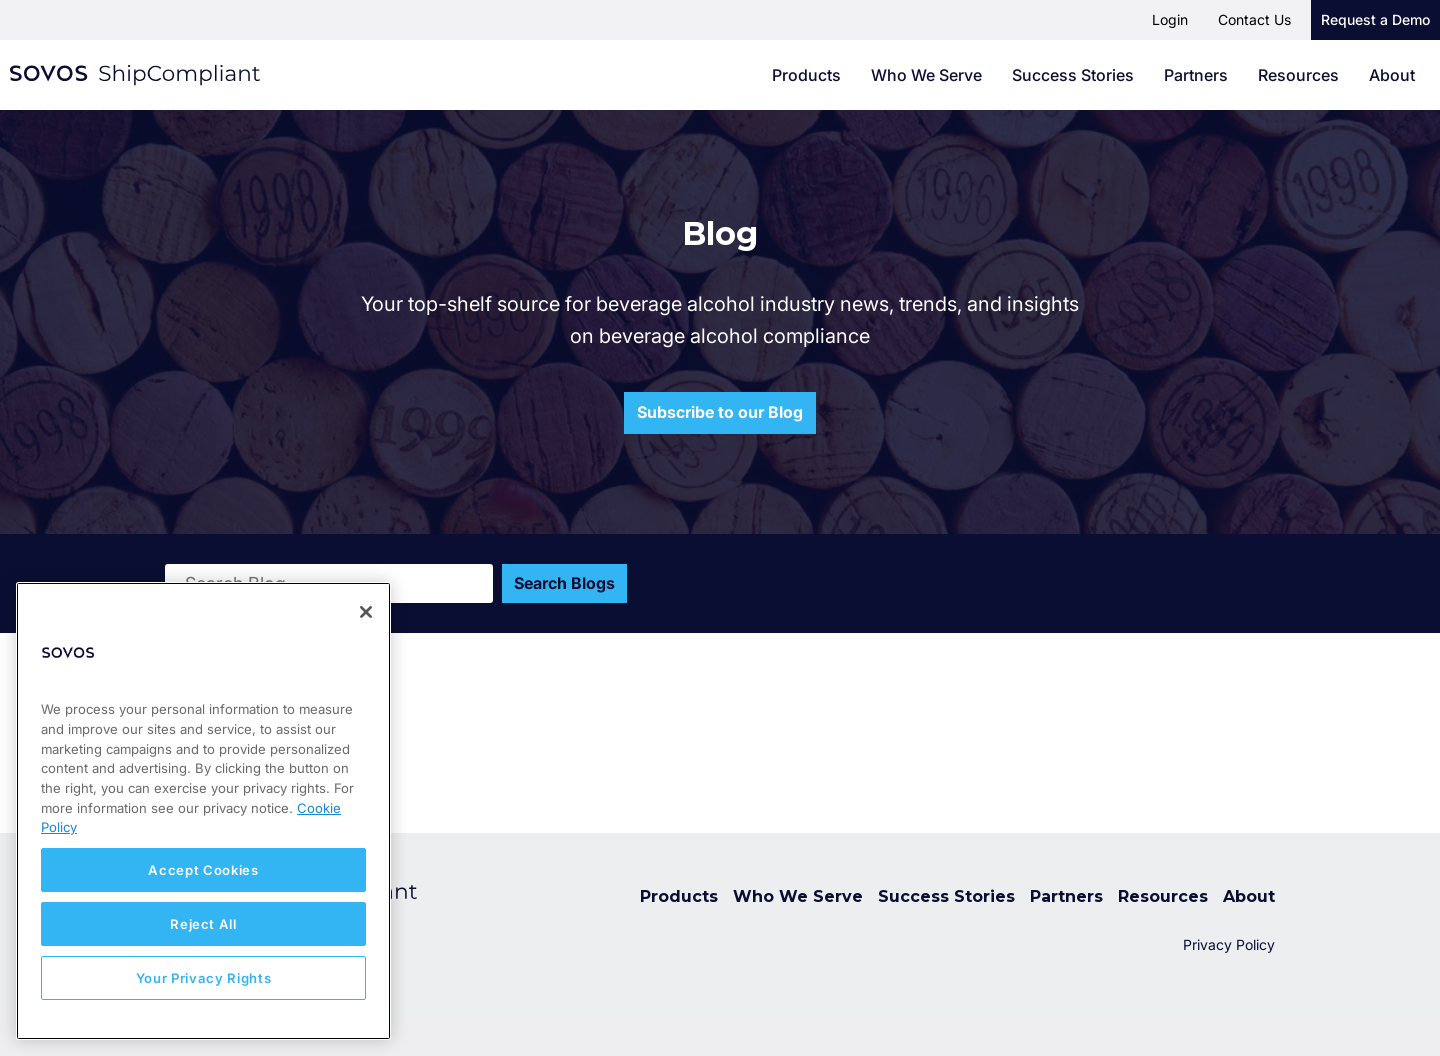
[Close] (366, 612)
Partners (1196, 75)
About (1392, 75)
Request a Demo (1375, 19)
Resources (1298, 75)
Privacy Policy (1229, 944)
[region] (203, 811)
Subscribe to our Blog (720, 412)
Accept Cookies (203, 870)
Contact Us (1254, 19)
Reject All (203, 924)
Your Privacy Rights (203, 978)
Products (806, 75)
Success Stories (1073, 75)
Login (1170, 19)
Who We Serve (926, 75)
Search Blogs (565, 583)
